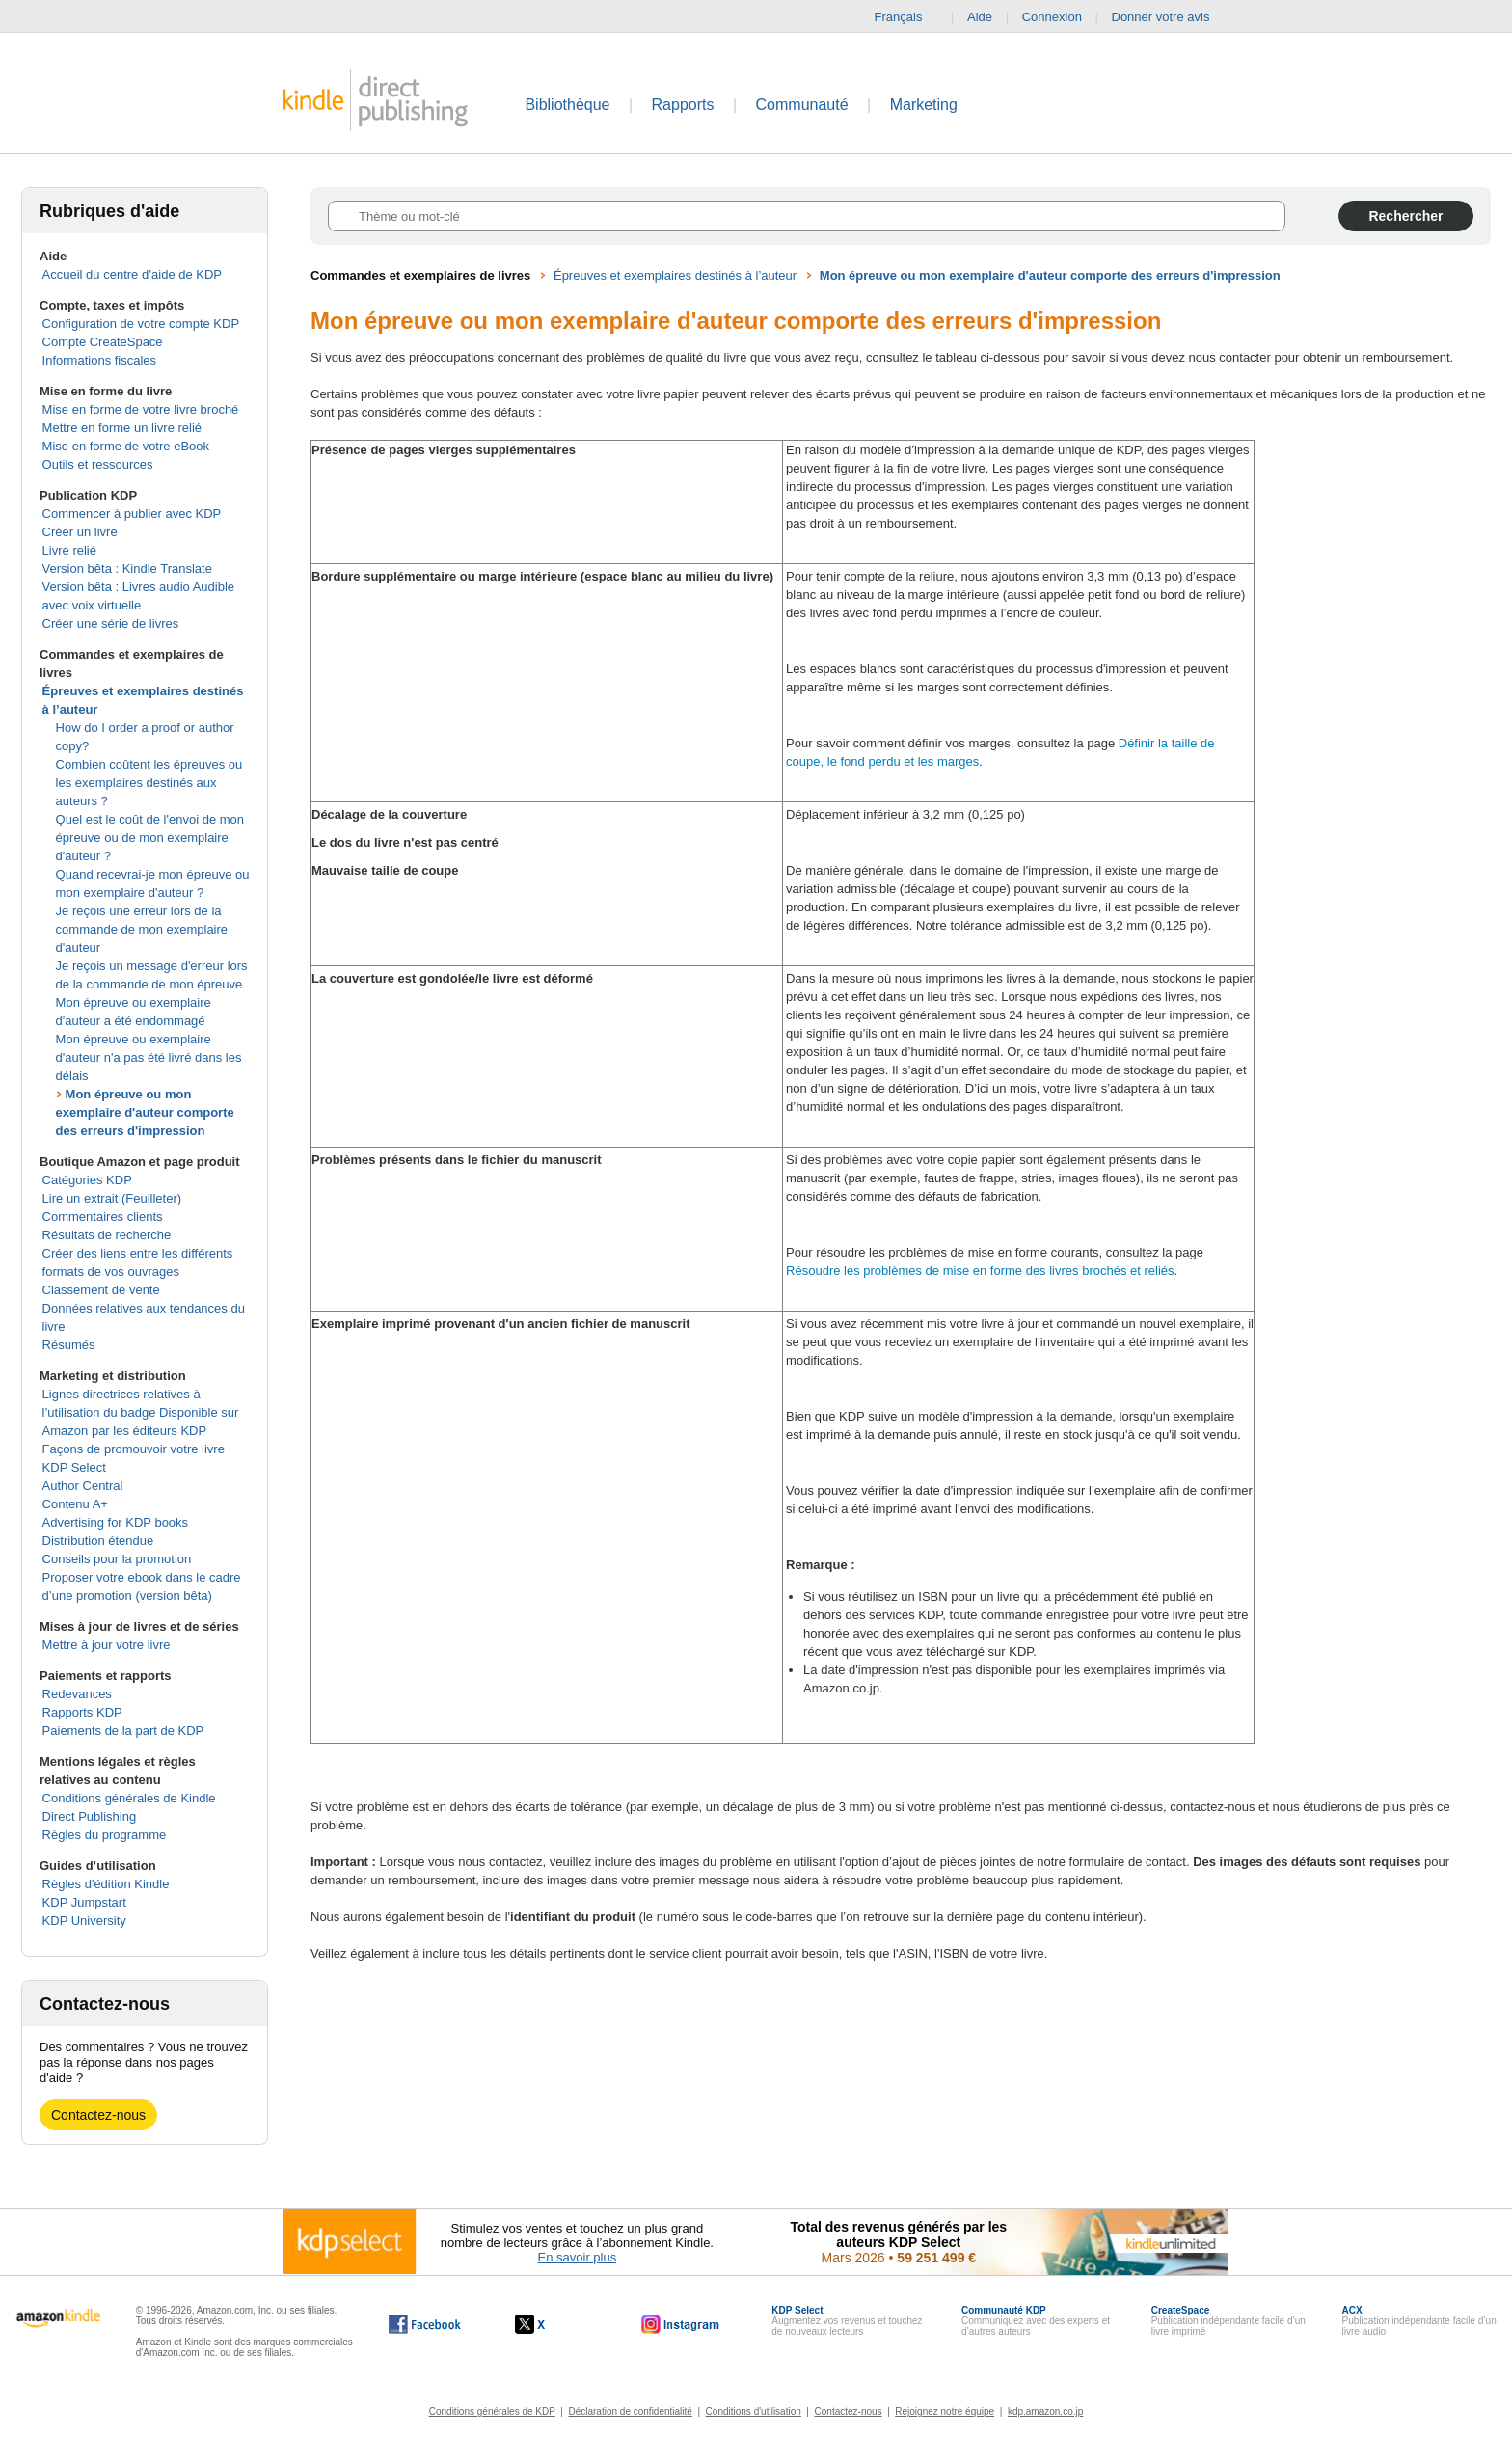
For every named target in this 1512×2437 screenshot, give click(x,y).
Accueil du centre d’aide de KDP (132, 274)
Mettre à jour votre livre (106, 1645)
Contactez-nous (98, 2115)
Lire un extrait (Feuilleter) (112, 1198)
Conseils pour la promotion (117, 1559)
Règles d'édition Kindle (106, 1884)
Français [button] (906, 17)
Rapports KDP (82, 1712)
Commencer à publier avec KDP (132, 513)
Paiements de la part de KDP (123, 1730)
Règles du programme (104, 1835)
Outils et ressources (97, 464)
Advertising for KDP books (115, 1522)
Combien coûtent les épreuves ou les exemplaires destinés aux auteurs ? (149, 782)
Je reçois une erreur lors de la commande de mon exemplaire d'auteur (142, 929)
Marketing (924, 104)
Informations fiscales (99, 360)
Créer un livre (80, 532)
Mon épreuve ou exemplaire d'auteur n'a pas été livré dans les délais (149, 1057)
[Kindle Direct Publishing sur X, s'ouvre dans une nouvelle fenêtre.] (550, 2324)
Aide (979, 17)
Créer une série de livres (110, 623)
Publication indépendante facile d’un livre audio (1419, 2321)
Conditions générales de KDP (492, 2411)
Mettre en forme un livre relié (122, 427)
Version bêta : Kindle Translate (127, 568)
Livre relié (69, 550)
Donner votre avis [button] (1170, 17)
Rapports (683, 104)
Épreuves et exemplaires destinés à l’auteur (675, 275)
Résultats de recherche (107, 1235)
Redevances (77, 1694)
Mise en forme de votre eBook (125, 446)
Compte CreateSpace (102, 342)
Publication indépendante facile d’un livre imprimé (1228, 2321)
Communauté (802, 104)
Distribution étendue (98, 1540)
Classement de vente (101, 1290)
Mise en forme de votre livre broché (140, 409)
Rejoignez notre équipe (944, 2411)
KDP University (84, 1920)
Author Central (82, 1485)
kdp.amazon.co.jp (1045, 2411)
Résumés (68, 1345)
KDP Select (74, 1467)
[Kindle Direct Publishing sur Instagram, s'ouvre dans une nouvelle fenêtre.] (680, 2324)
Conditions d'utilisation (753, 2411)
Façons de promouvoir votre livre (133, 1449)
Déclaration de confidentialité (629, 2411)
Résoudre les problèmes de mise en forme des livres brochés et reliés (980, 1270)
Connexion (1052, 17)
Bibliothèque (567, 104)
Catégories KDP (87, 1180)
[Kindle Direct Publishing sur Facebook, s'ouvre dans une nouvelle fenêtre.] (425, 2324)
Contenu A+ (75, 1504)
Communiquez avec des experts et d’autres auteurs (1035, 2321)
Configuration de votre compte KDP (141, 323)
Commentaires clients (102, 1216)
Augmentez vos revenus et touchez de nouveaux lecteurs (846, 2321)
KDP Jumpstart (84, 1902)
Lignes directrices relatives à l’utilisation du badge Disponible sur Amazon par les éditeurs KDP (140, 1412)
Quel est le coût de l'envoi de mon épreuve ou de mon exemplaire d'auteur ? (150, 837)
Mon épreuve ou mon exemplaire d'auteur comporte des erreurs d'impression (145, 1112)
